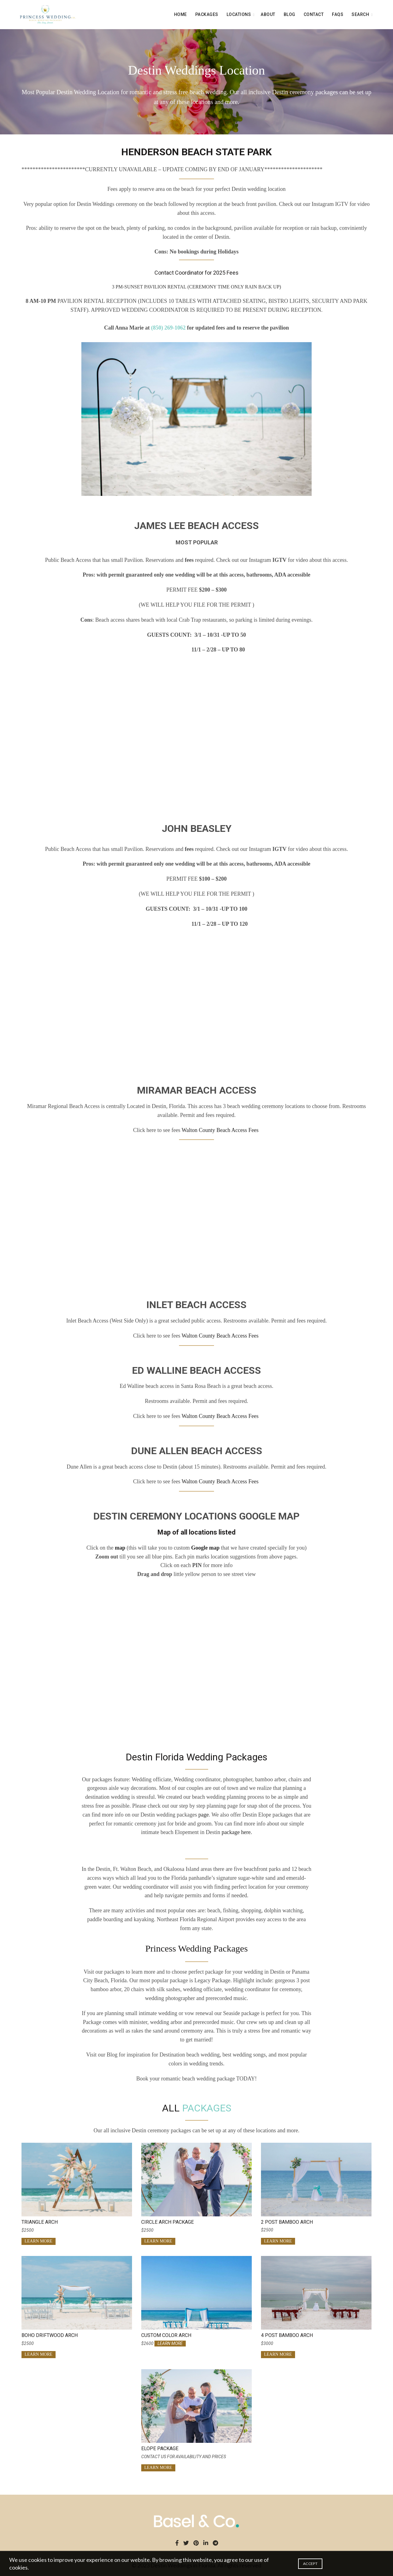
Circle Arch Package (167, 2222)
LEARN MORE (39, 2241)
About (268, 14)
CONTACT (314, 14)
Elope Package (159, 2448)
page (203, 1815)
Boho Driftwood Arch (49, 2335)
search (360, 14)
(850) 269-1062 (168, 328)
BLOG (289, 14)
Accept (310, 2563)
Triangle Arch (39, 2222)
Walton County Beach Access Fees (221, 1130)
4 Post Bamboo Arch (287, 2335)
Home (180, 14)
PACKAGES (206, 14)
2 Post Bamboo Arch (287, 2222)
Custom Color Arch (166, 2335)
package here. (237, 1832)
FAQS (337, 14)
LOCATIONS (239, 14)
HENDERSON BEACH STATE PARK (196, 152)
